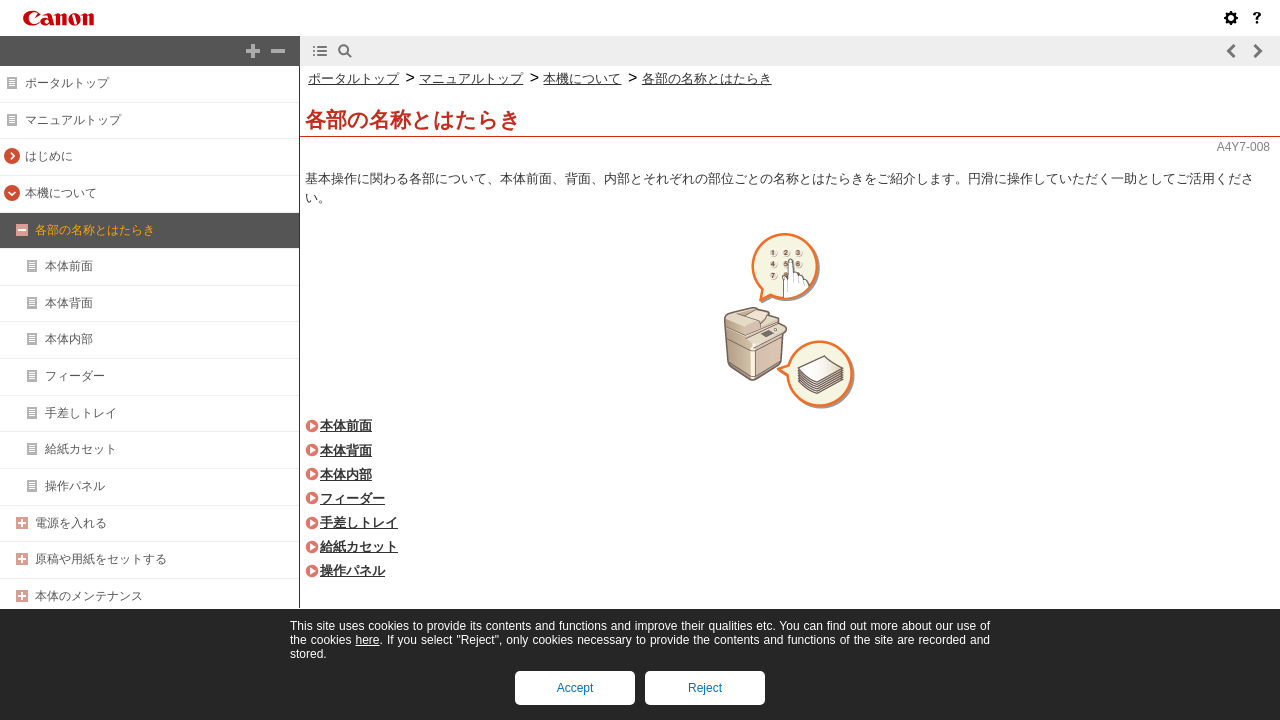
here (367, 640)
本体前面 (69, 266)
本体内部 (69, 339)
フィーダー (75, 376)
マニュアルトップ (73, 120)
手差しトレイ (81, 413)
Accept (575, 688)
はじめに (49, 156)
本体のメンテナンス (89, 596)
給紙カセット (81, 449)
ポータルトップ (67, 83)
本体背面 (69, 303)
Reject (705, 688)
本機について (61, 193)
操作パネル (75, 486)
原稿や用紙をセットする (101, 559)
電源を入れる (71, 523)
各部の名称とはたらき (95, 230)
